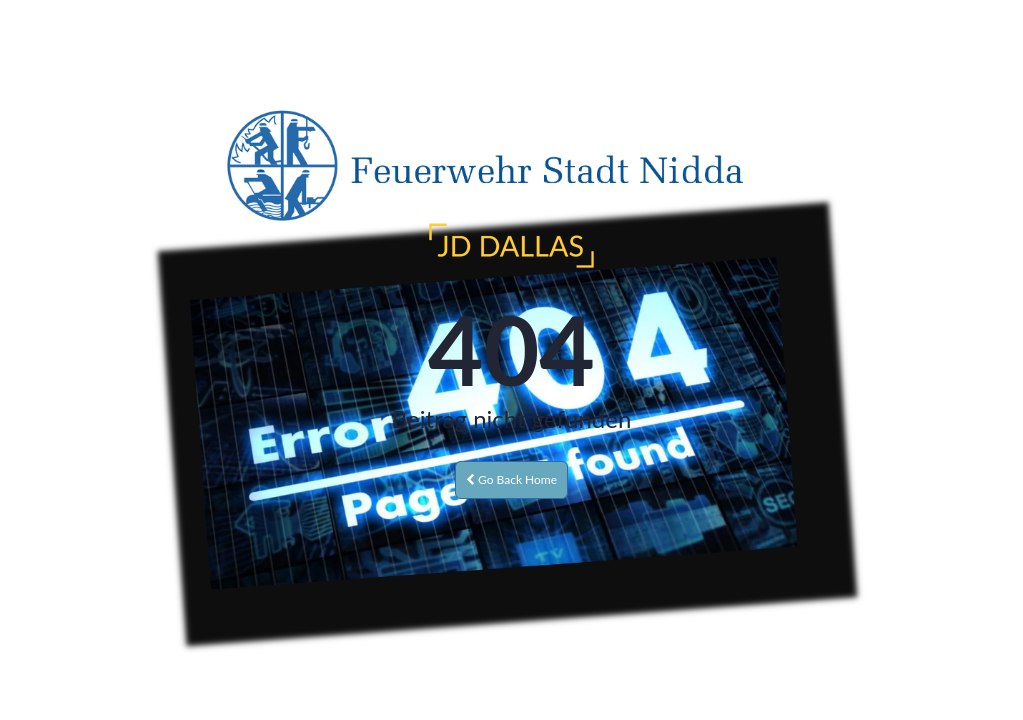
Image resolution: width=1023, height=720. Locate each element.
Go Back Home (511, 479)
